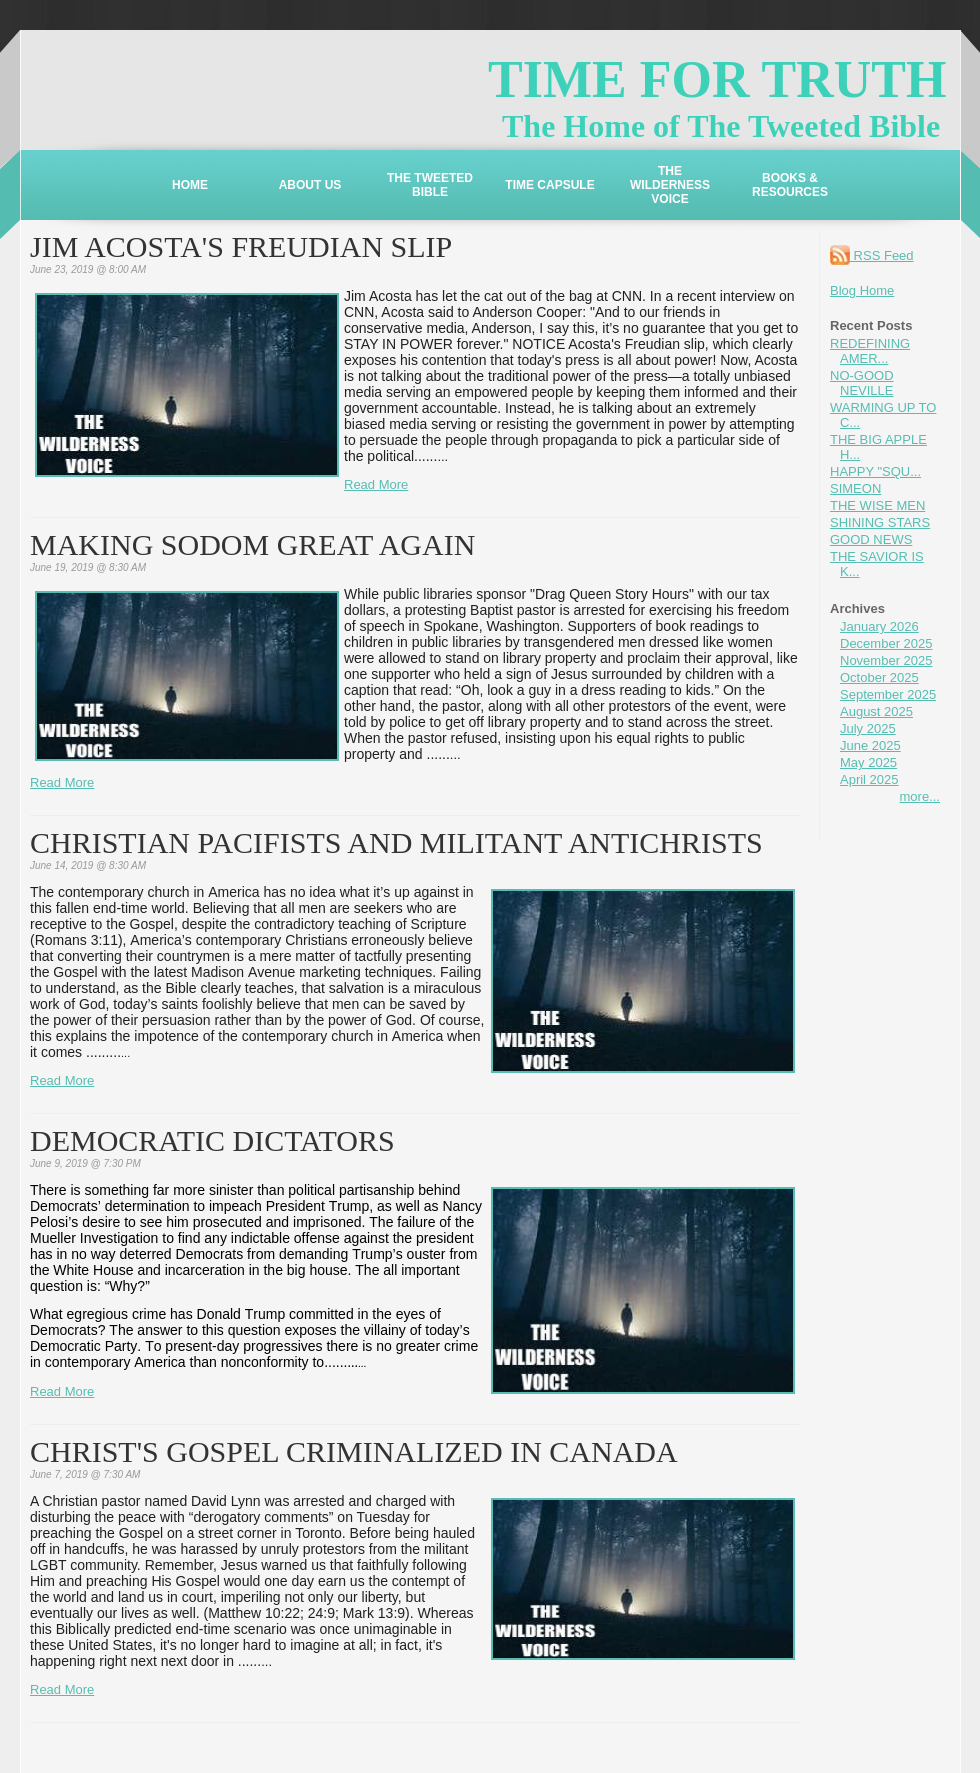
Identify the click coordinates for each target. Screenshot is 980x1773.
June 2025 (870, 745)
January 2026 (879, 626)
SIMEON (855, 488)
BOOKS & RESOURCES (790, 185)
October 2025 (879, 677)
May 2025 (868, 762)
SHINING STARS (880, 522)
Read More (376, 484)
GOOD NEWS (871, 539)
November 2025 (886, 660)
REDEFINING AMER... (870, 351)
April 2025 (869, 779)
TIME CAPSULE (549, 185)
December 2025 (886, 643)
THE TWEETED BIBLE (430, 185)
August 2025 (876, 711)
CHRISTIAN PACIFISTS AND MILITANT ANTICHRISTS (396, 842)
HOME (190, 185)
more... (920, 796)
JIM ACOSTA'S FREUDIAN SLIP (241, 246)
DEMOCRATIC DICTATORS (212, 1140)
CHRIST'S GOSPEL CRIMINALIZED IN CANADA (354, 1451)
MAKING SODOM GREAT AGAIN (252, 544)
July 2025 (868, 728)
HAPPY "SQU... (875, 471)
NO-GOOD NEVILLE (862, 383)
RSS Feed (872, 255)
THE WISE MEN (877, 505)
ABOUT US (310, 185)
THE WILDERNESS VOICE (670, 185)
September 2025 (888, 694)
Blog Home (862, 290)
